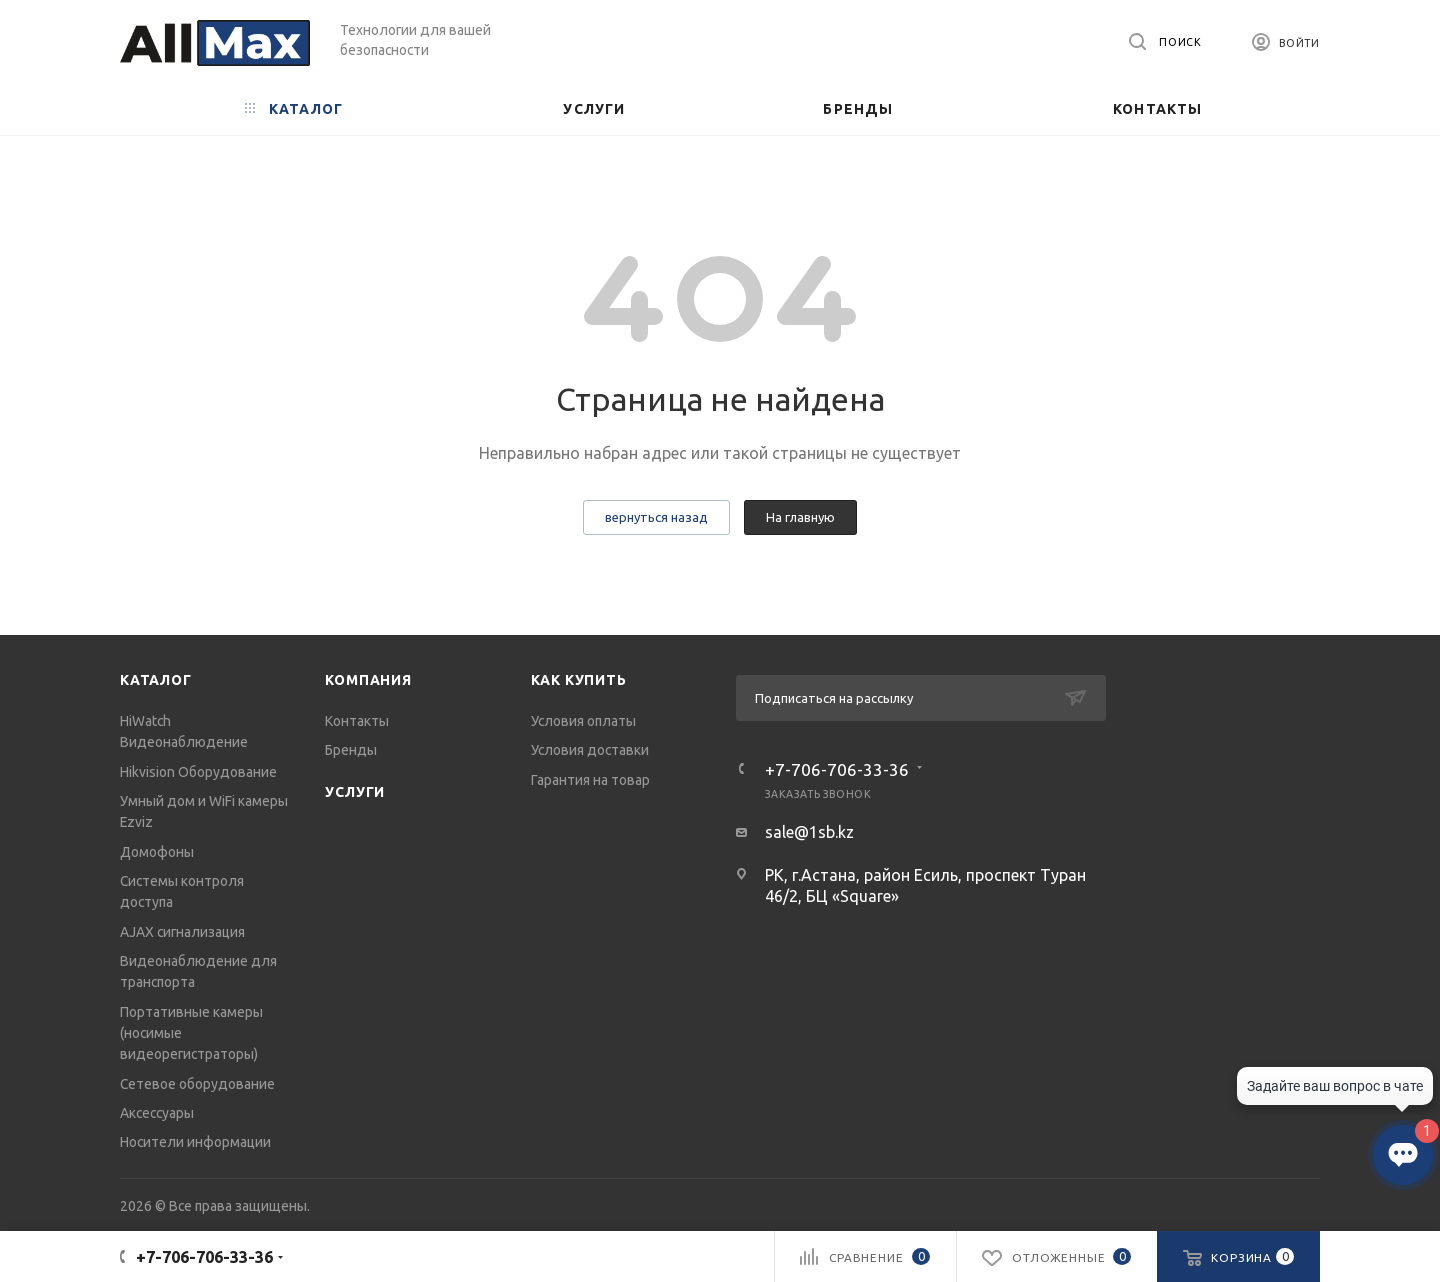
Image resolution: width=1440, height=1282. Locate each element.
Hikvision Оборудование (198, 772)
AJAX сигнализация (182, 932)
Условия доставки (590, 750)
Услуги (355, 792)
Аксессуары (157, 1113)
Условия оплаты (583, 721)
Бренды (351, 750)
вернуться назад (656, 517)
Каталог (156, 680)
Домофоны (157, 852)
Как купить (579, 680)
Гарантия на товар (590, 780)
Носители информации (195, 1142)
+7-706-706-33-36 (837, 769)
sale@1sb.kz (809, 832)
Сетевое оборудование (197, 1084)
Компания (368, 680)
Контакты (357, 721)
